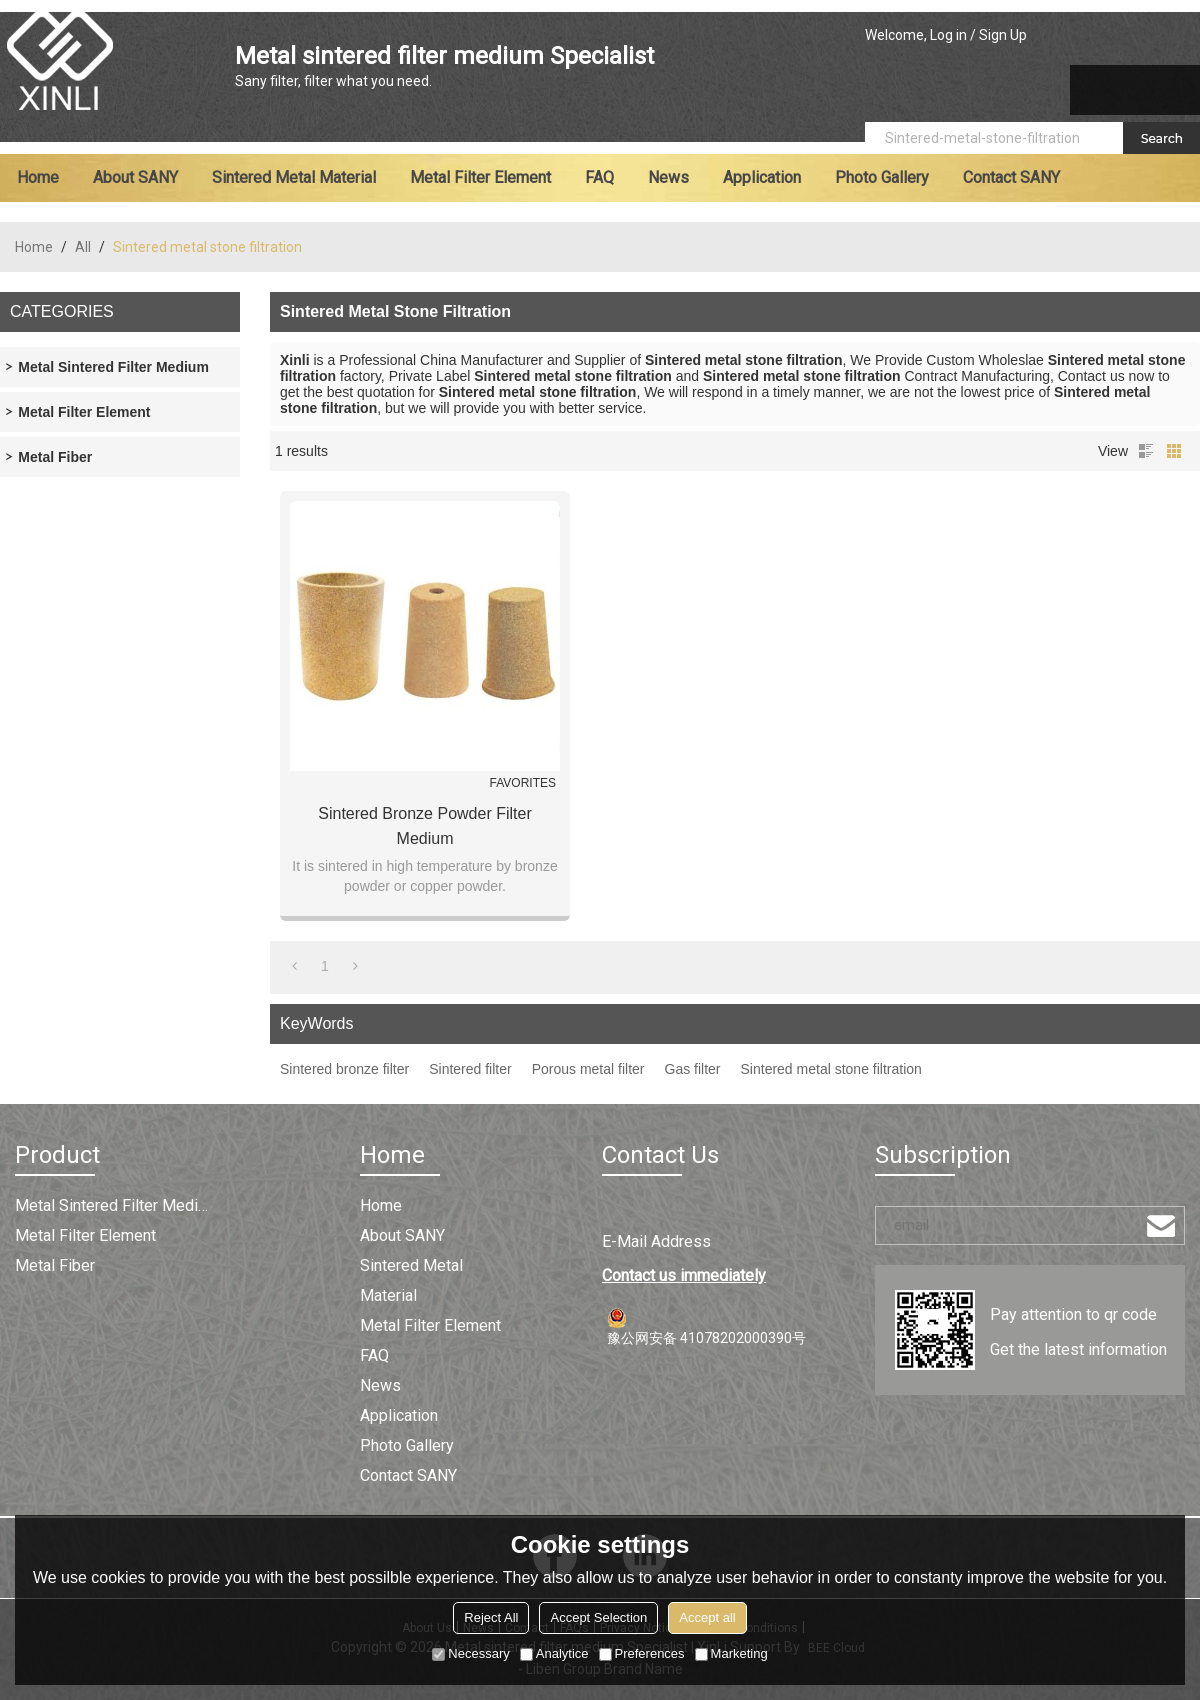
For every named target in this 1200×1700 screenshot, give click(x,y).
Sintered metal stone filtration (831, 1069)
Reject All (491, 1617)
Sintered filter (470, 1069)
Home (38, 177)
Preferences (642, 1653)
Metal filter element (480, 177)
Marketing (731, 1653)
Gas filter (693, 1069)
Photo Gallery (882, 177)
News (668, 177)
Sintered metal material (294, 177)
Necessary (470, 1653)
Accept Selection (598, 1617)
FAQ (599, 177)
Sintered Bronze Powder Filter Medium (424, 826)
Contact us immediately (684, 1275)
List (1146, 451)
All (83, 247)
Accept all (707, 1617)
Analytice (554, 1653)
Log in (948, 35)
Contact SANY (1011, 177)
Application (762, 177)
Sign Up (1003, 35)
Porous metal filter (588, 1069)
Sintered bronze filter (344, 1069)
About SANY (135, 177)
